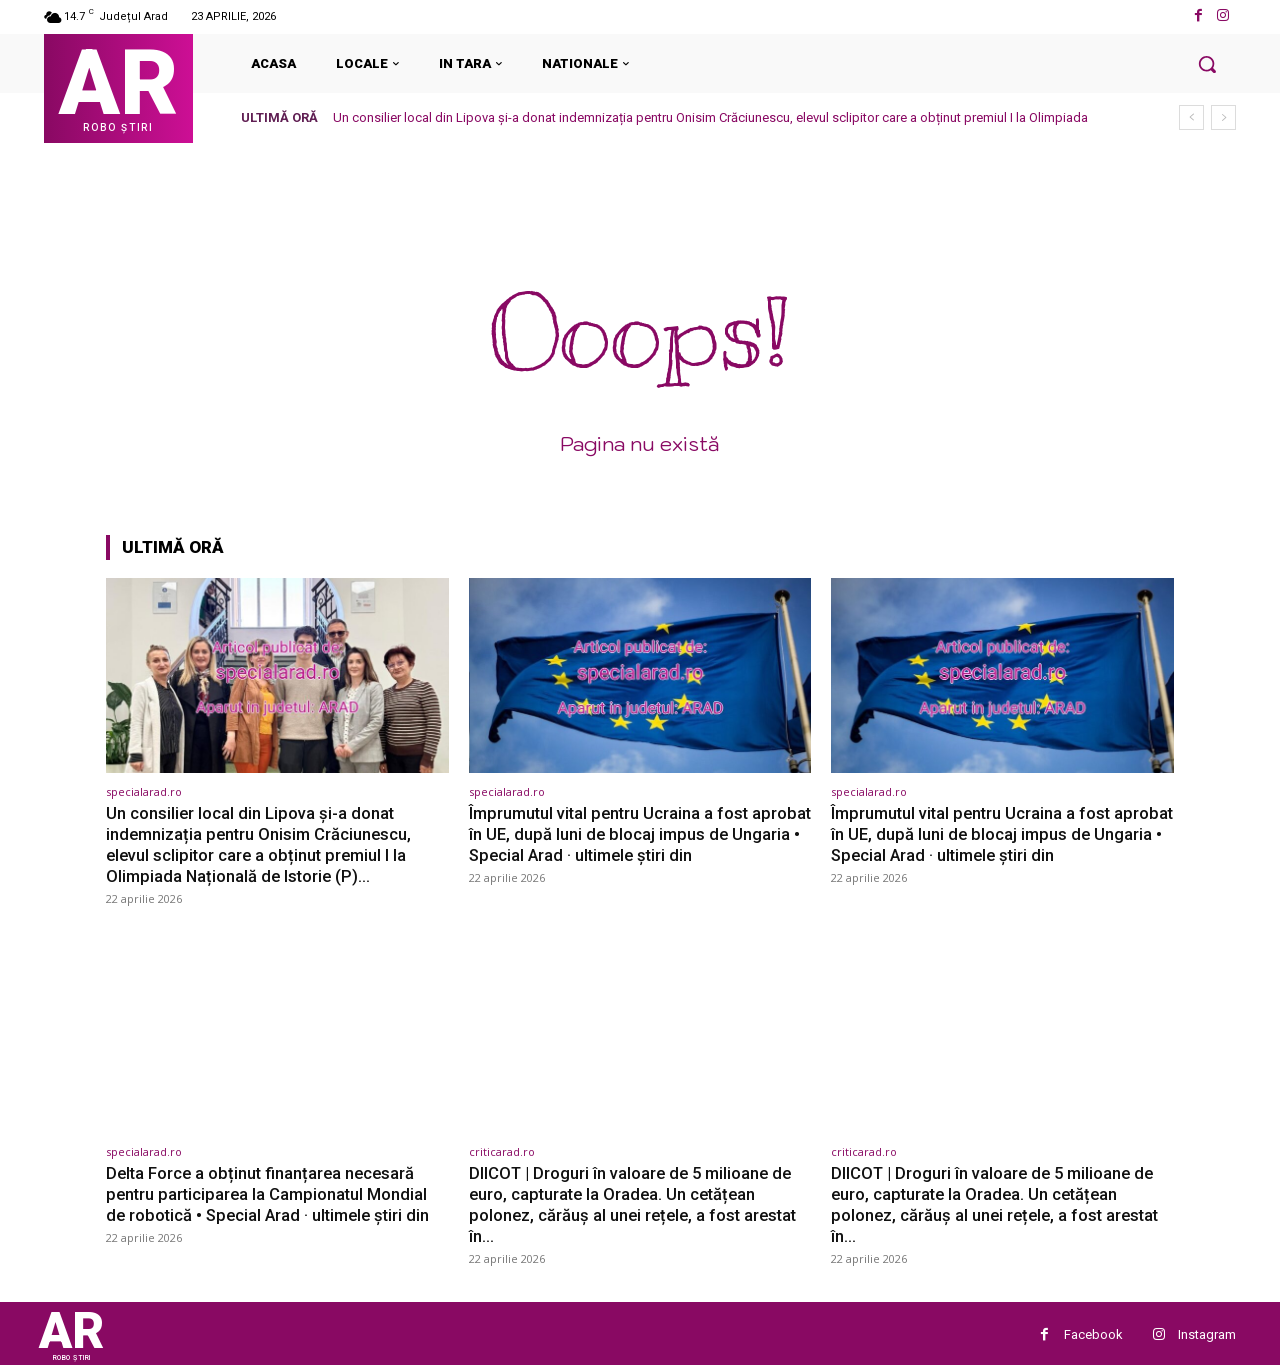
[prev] (1191, 117)
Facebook (1093, 1330)
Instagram (1207, 1330)
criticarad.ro (502, 1149)
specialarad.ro (144, 791)
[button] (1207, 64)
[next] (1223, 117)
